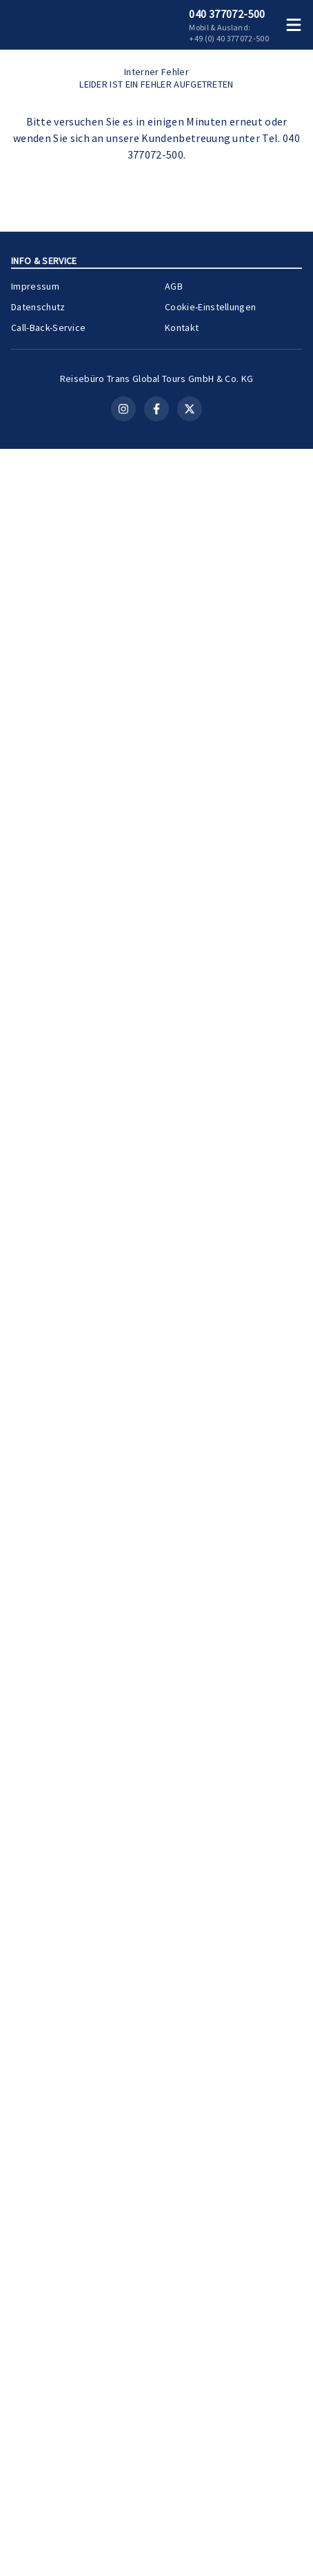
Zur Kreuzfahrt (255, 2244)
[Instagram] (123, 2536)
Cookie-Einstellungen (210, 2412)
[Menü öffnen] (296, 25)
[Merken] (267, 1270)
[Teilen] (292, 1270)
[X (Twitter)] (189, 2536)
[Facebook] (156, 2536)
